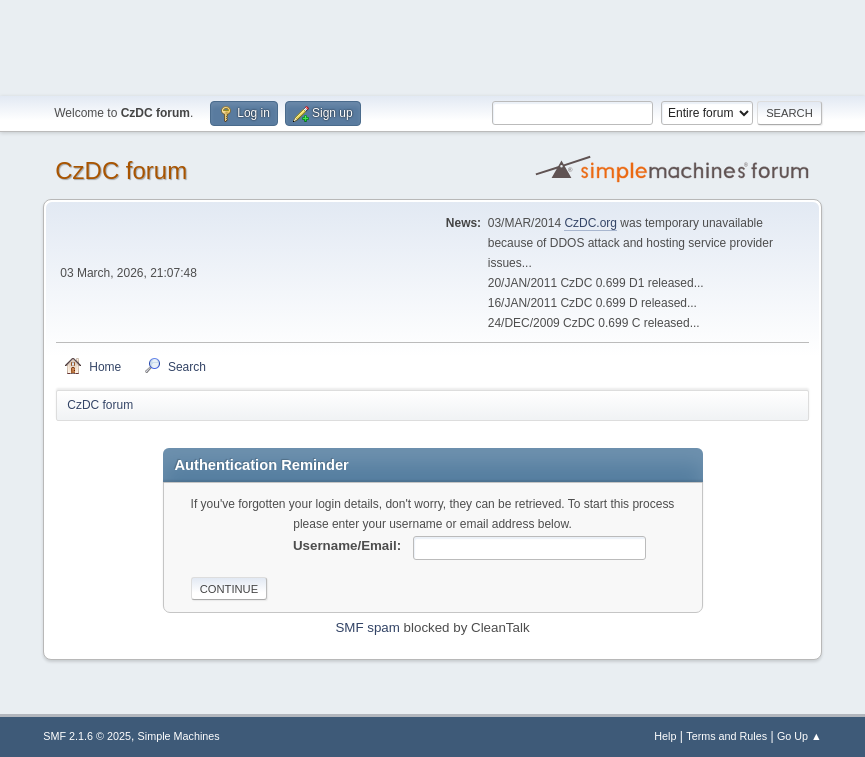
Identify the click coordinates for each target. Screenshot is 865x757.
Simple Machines (179, 736)
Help (665, 736)
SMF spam (367, 627)
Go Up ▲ (799, 736)
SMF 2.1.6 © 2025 (87, 736)
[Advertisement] (433, 45)
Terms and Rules (726, 736)
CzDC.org (590, 223)
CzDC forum (121, 170)
